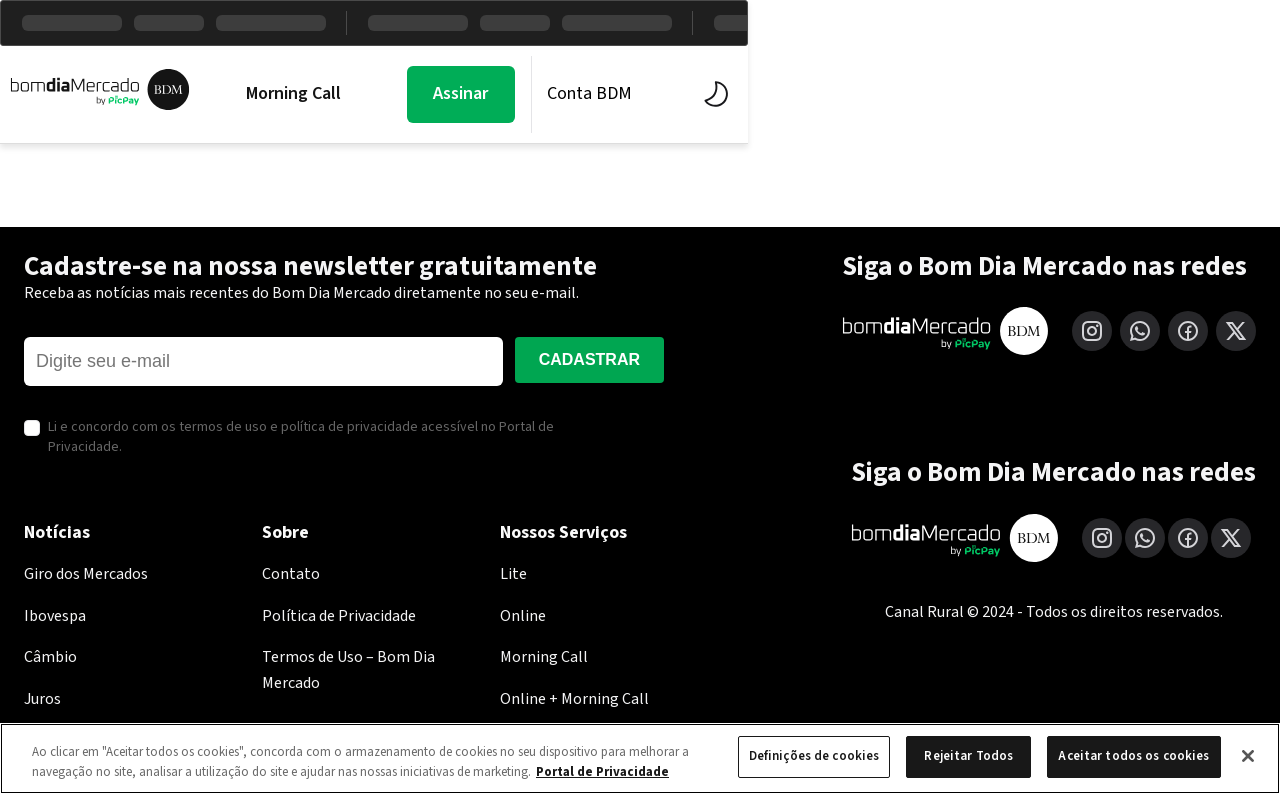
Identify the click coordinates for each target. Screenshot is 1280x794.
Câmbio (50, 657)
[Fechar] (1248, 756)
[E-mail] (263, 361)
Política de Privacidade (339, 616)
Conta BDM (1095, 93)
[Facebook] (1188, 331)
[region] (640, 758)
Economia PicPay (793, 94)
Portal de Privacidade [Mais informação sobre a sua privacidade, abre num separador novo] (602, 772)
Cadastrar (589, 359)
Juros (42, 699)
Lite (513, 574)
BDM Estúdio (617, 94)
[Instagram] (1092, 331)
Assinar (967, 93)
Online (523, 616)
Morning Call (319, 94)
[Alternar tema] (1218, 94)
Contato (291, 574)
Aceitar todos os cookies (1133, 756)
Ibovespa (55, 616)
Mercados (468, 94)
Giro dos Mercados (86, 574)
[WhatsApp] (1140, 331)
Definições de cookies (814, 756)
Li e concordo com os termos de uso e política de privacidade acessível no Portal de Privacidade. (301, 437)
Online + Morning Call (574, 699)
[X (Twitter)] (1236, 331)
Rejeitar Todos (968, 756)
